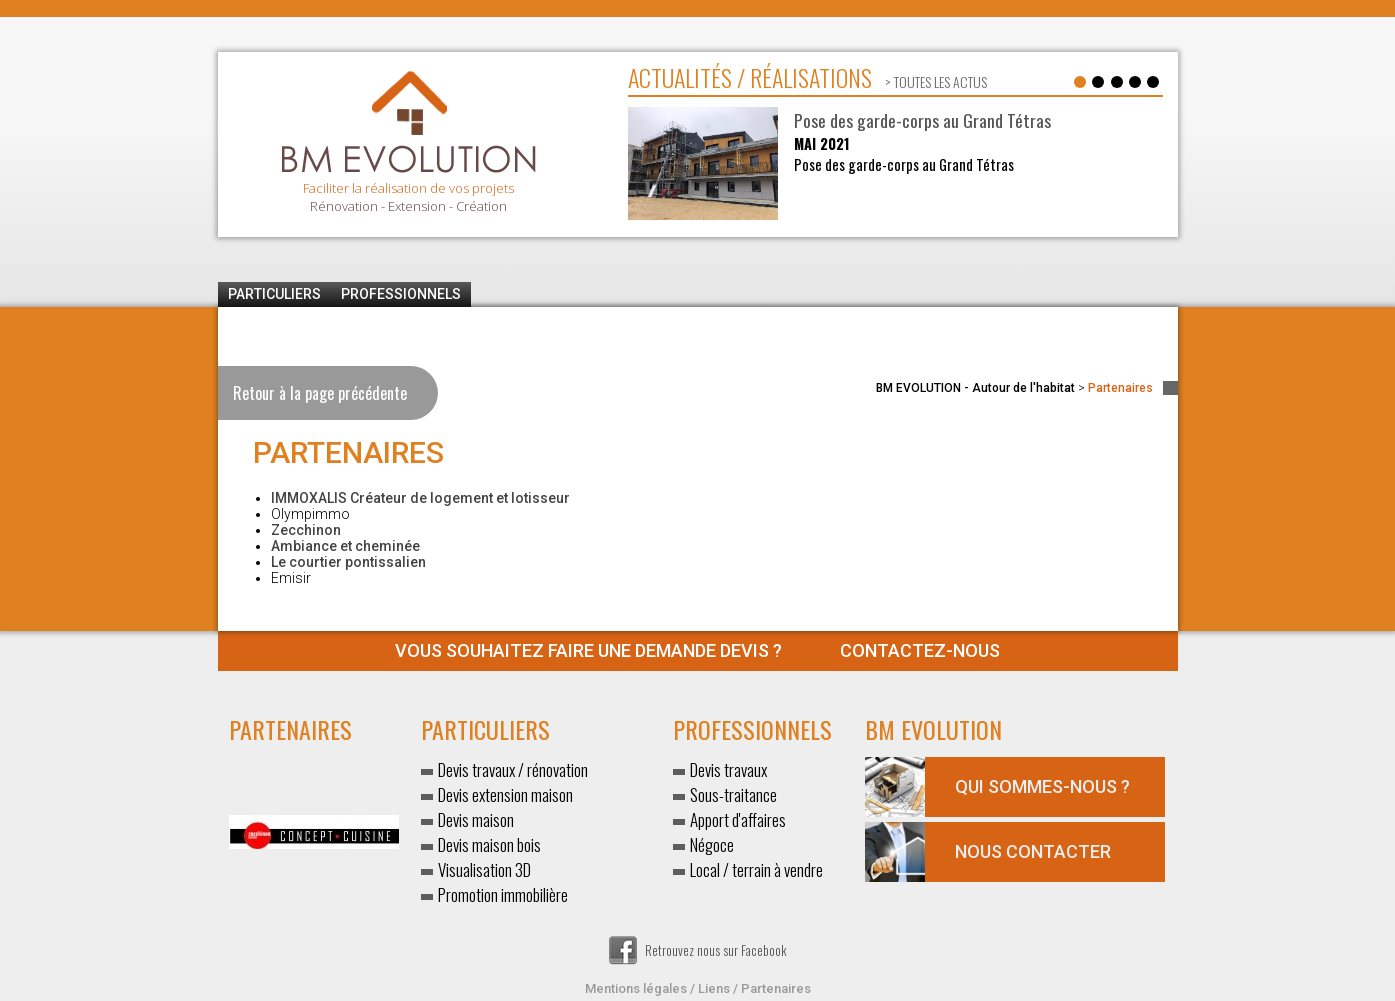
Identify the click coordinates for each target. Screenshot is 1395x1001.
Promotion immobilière (503, 894)
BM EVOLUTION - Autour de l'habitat (975, 388)
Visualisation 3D (484, 869)
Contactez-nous (697, 650)
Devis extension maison (505, 794)
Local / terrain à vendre (756, 869)
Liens (714, 988)
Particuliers (274, 294)
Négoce (712, 844)
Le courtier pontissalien (348, 562)
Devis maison (476, 819)
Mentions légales (636, 988)
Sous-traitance (733, 794)
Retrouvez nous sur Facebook (698, 950)
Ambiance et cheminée (345, 546)
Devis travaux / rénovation (513, 769)
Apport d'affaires (738, 819)
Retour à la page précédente (320, 393)
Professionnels (401, 294)
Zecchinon (306, 530)
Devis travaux (728, 769)
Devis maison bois (489, 844)
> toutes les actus (934, 81)
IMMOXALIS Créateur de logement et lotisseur (420, 498)
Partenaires (776, 988)
